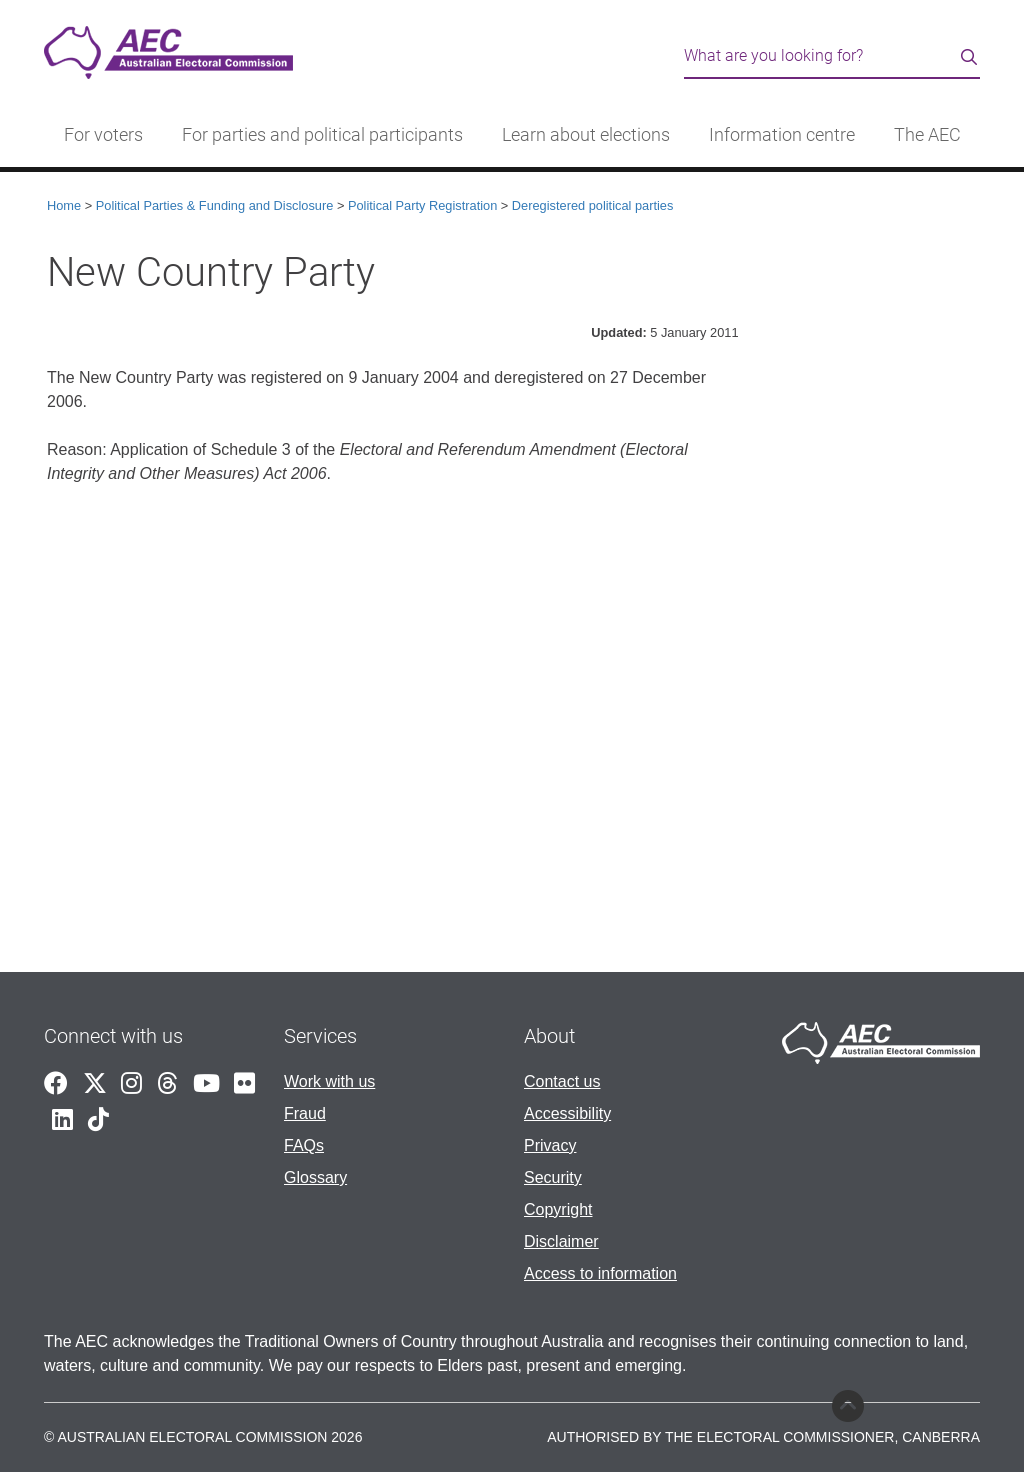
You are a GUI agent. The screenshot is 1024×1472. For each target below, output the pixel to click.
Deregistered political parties (592, 205)
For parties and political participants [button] (322, 135)
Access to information (600, 1273)
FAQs (304, 1145)
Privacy (550, 1145)
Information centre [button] (782, 135)
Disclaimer (561, 1241)
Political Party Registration (422, 205)
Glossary (315, 1177)
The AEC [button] (927, 135)
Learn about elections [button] (586, 135)
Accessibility (567, 1113)
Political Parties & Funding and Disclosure (215, 205)
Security (553, 1177)
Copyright (558, 1209)
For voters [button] (103, 135)
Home (64, 205)
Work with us (329, 1081)
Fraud (305, 1113)
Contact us (562, 1081)
